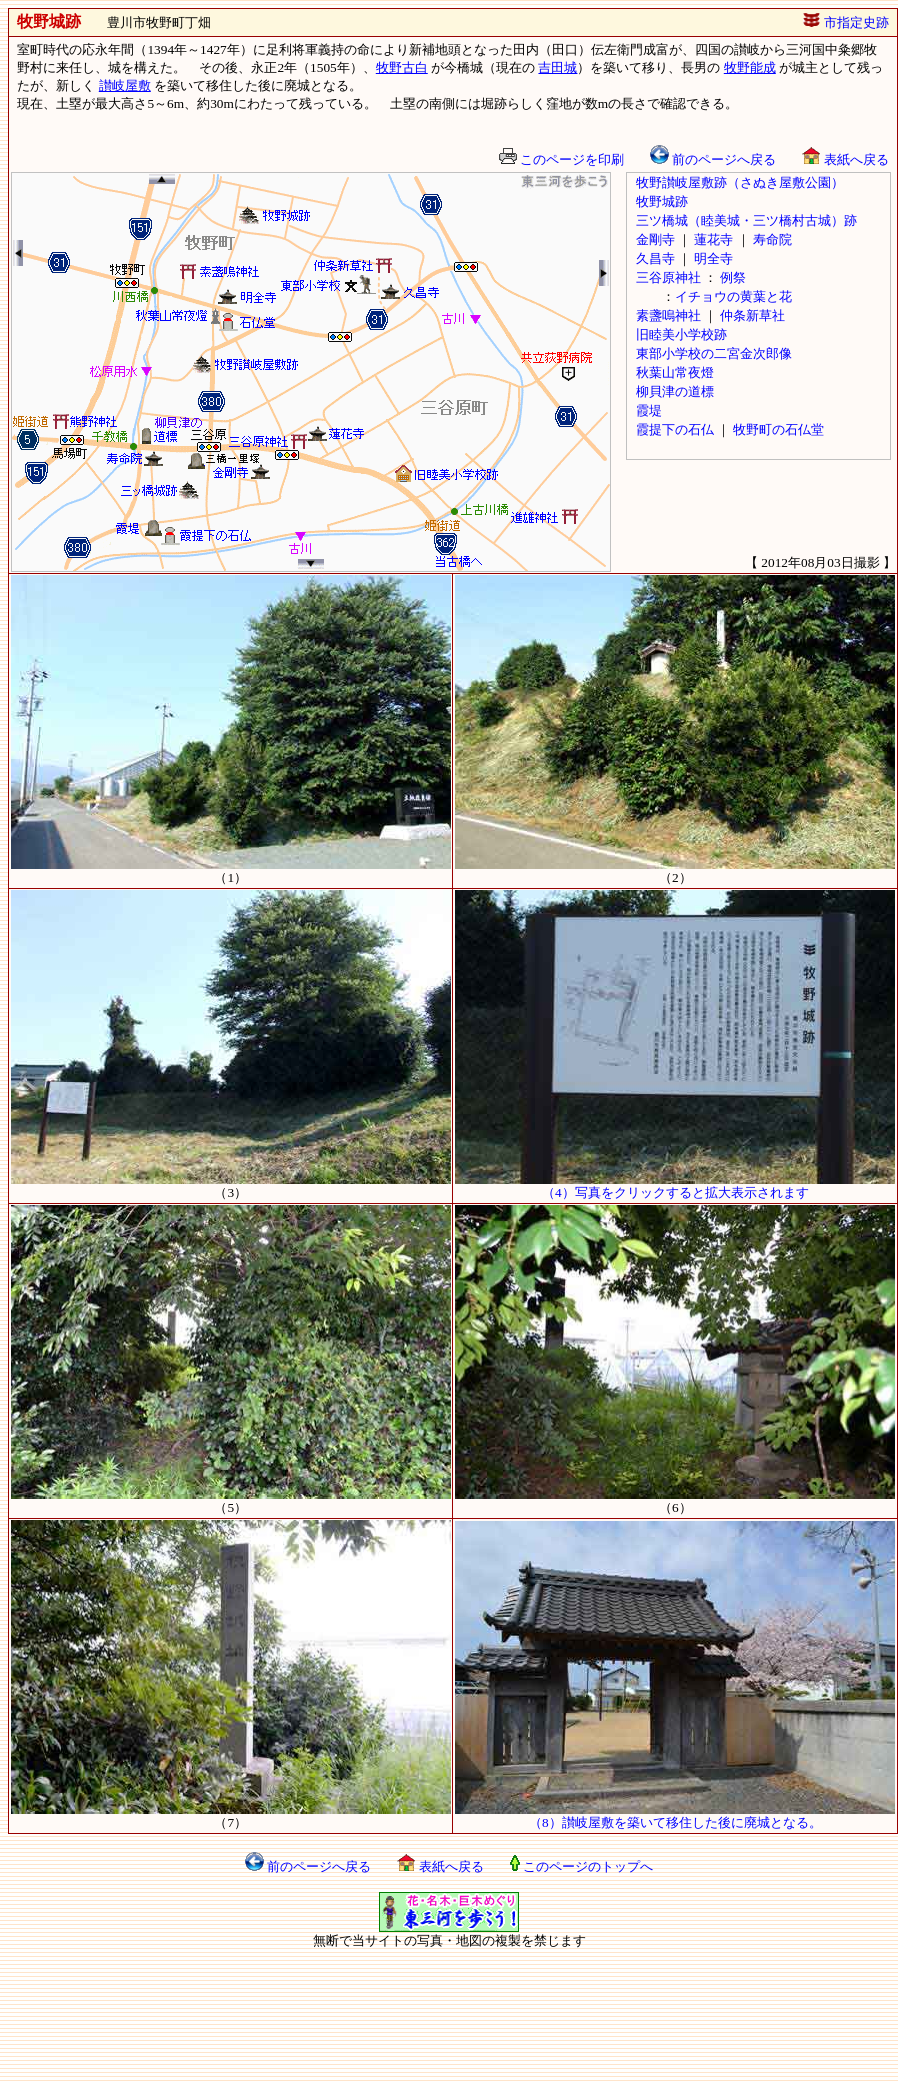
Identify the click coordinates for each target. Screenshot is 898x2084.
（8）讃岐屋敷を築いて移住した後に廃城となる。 (675, 1816)
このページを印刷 (561, 159)
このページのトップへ (581, 1866)
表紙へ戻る (845, 159)
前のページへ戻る (713, 159)
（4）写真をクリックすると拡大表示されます (675, 1186)
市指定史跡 (845, 22)
